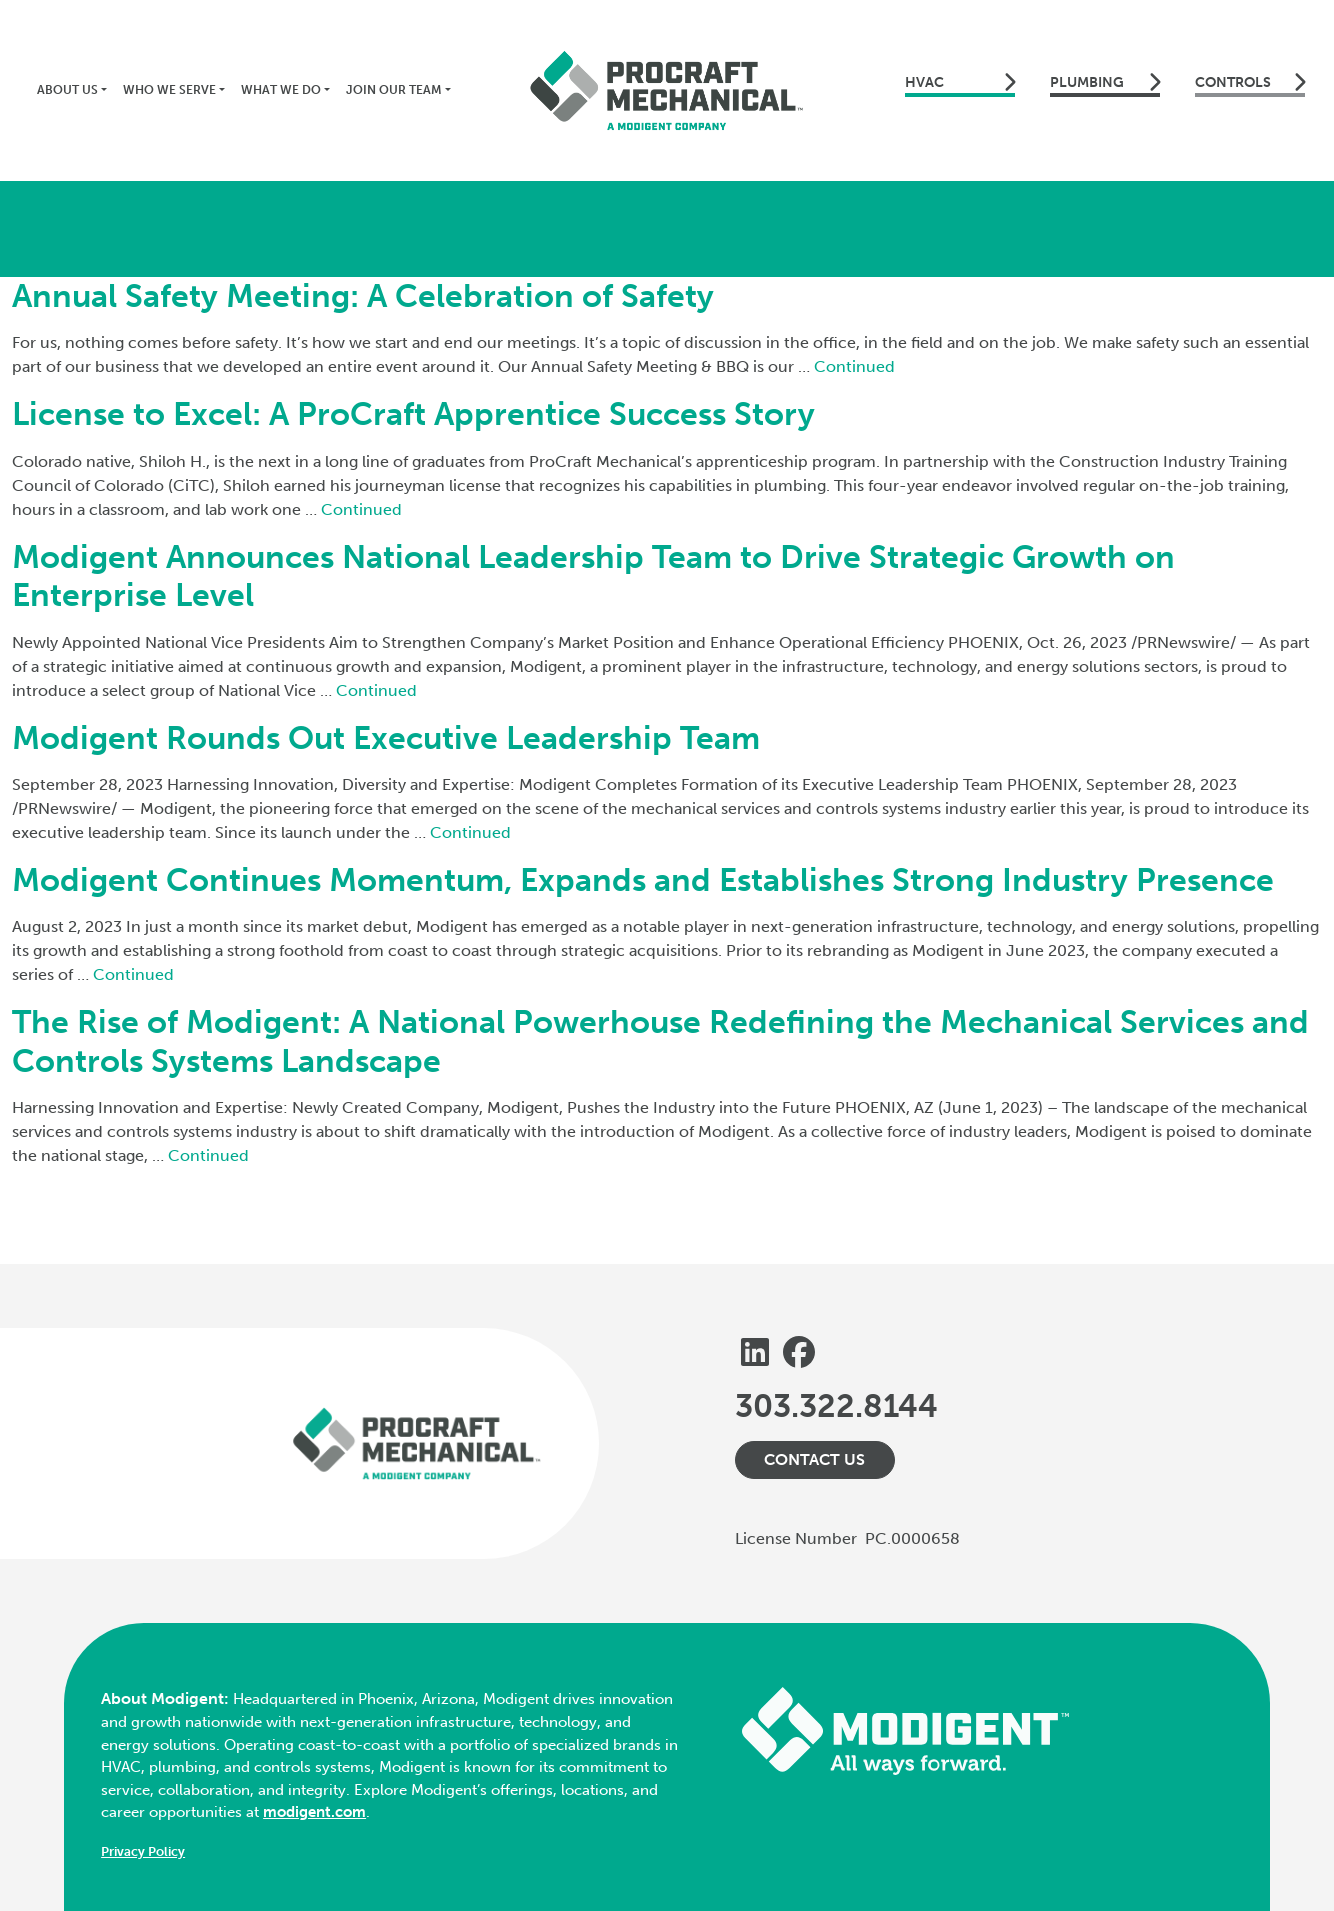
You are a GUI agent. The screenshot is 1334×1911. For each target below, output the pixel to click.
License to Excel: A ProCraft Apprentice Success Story (413, 414)
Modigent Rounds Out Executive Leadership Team (386, 738)
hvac (960, 82)
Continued (854, 366)
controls (1250, 82)
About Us (67, 90)
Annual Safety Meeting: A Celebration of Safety (363, 296)
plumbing (1105, 82)
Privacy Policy (143, 1851)
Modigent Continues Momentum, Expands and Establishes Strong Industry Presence (643, 880)
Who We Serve (169, 90)
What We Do (281, 90)
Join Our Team (394, 90)
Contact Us (814, 1459)
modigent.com (314, 1812)
